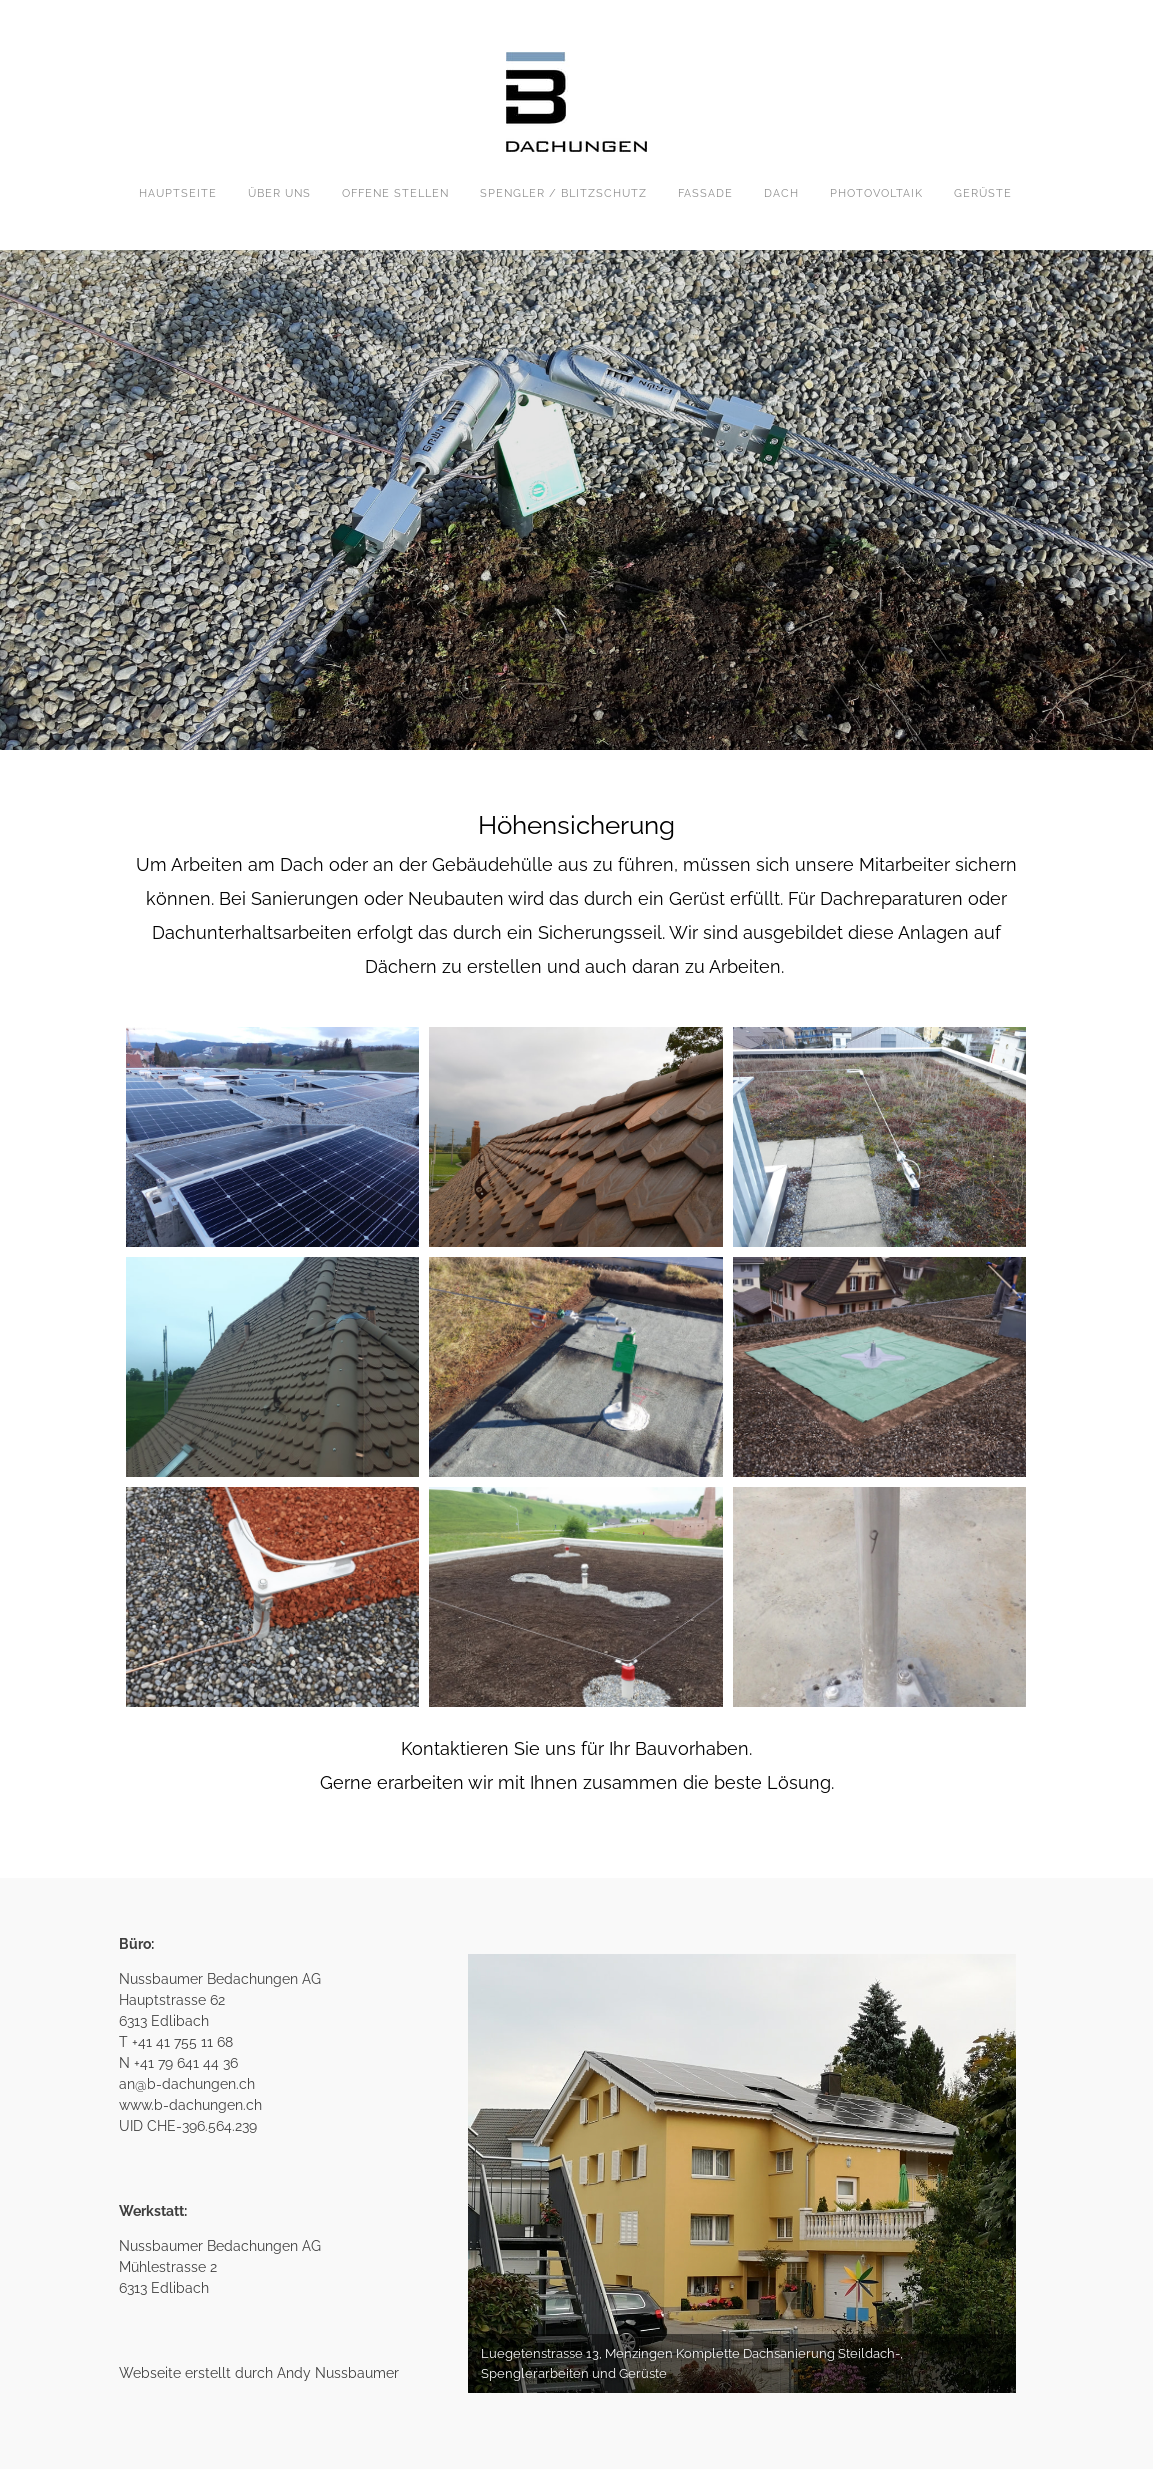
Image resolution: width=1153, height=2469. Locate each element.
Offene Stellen (395, 193)
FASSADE (705, 193)
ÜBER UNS (279, 193)
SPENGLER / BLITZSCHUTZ (563, 193)
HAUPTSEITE (178, 193)
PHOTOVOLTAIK (876, 193)
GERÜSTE (983, 193)
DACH (781, 193)
